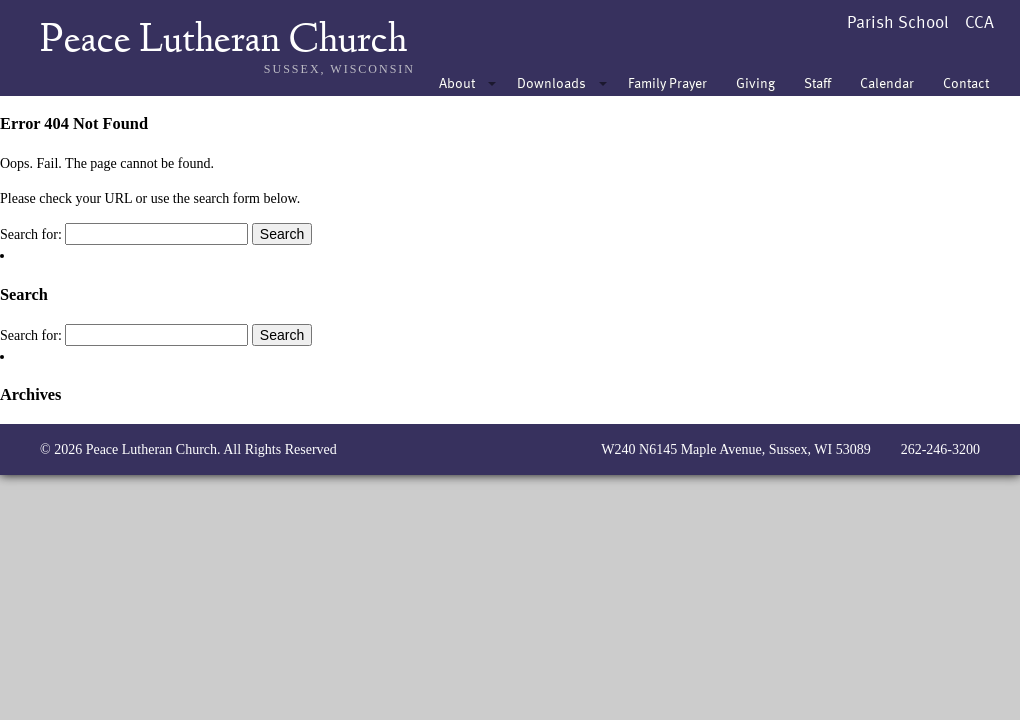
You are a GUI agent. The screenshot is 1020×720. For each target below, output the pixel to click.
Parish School (898, 21)
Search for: (31, 234)
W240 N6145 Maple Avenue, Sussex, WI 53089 (735, 449)
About (457, 82)
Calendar (887, 82)
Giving (755, 82)
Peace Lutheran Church (223, 42)
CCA (979, 21)
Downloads (551, 82)
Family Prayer (667, 82)
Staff (817, 82)
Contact (966, 82)
